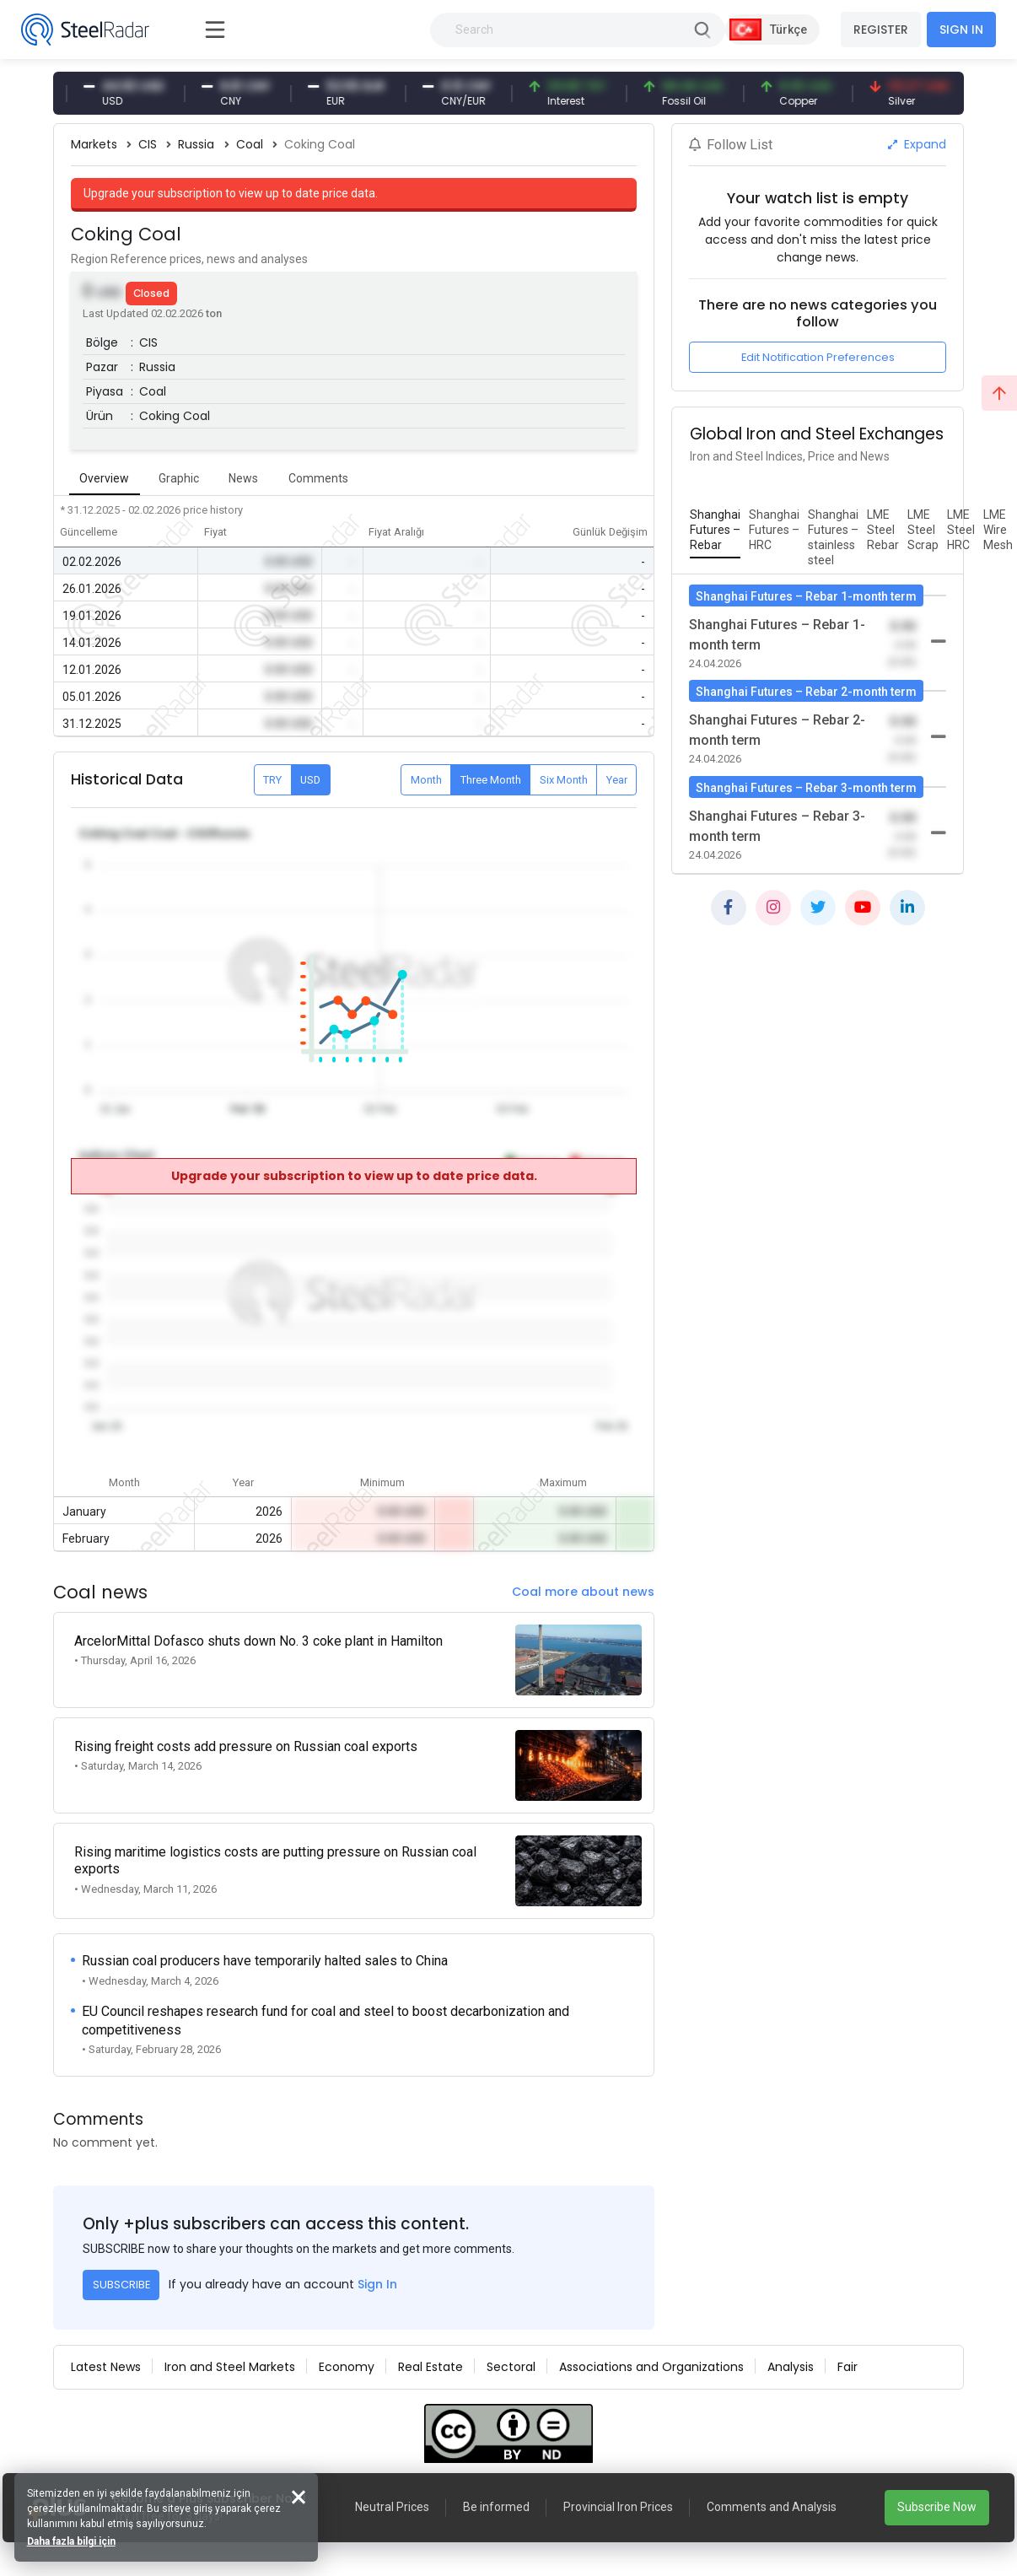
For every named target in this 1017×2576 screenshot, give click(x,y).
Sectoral (511, 2346)
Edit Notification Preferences (818, 357)
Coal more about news (583, 1591)
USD (310, 779)
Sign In (377, 2263)
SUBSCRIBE (121, 2264)
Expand (917, 144)
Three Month (490, 779)
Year (616, 779)
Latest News (106, 2346)
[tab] (715, 530)
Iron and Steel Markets (229, 2346)
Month (426, 779)
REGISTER (880, 29)
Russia (196, 144)
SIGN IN (961, 29)
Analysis (790, 2346)
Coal (249, 144)
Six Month (564, 779)
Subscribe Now (937, 2507)
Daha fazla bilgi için (74, 2539)
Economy (346, 2346)
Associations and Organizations (651, 2346)
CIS (147, 144)
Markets (94, 144)
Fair (847, 2346)
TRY (272, 779)
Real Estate (430, 2346)
